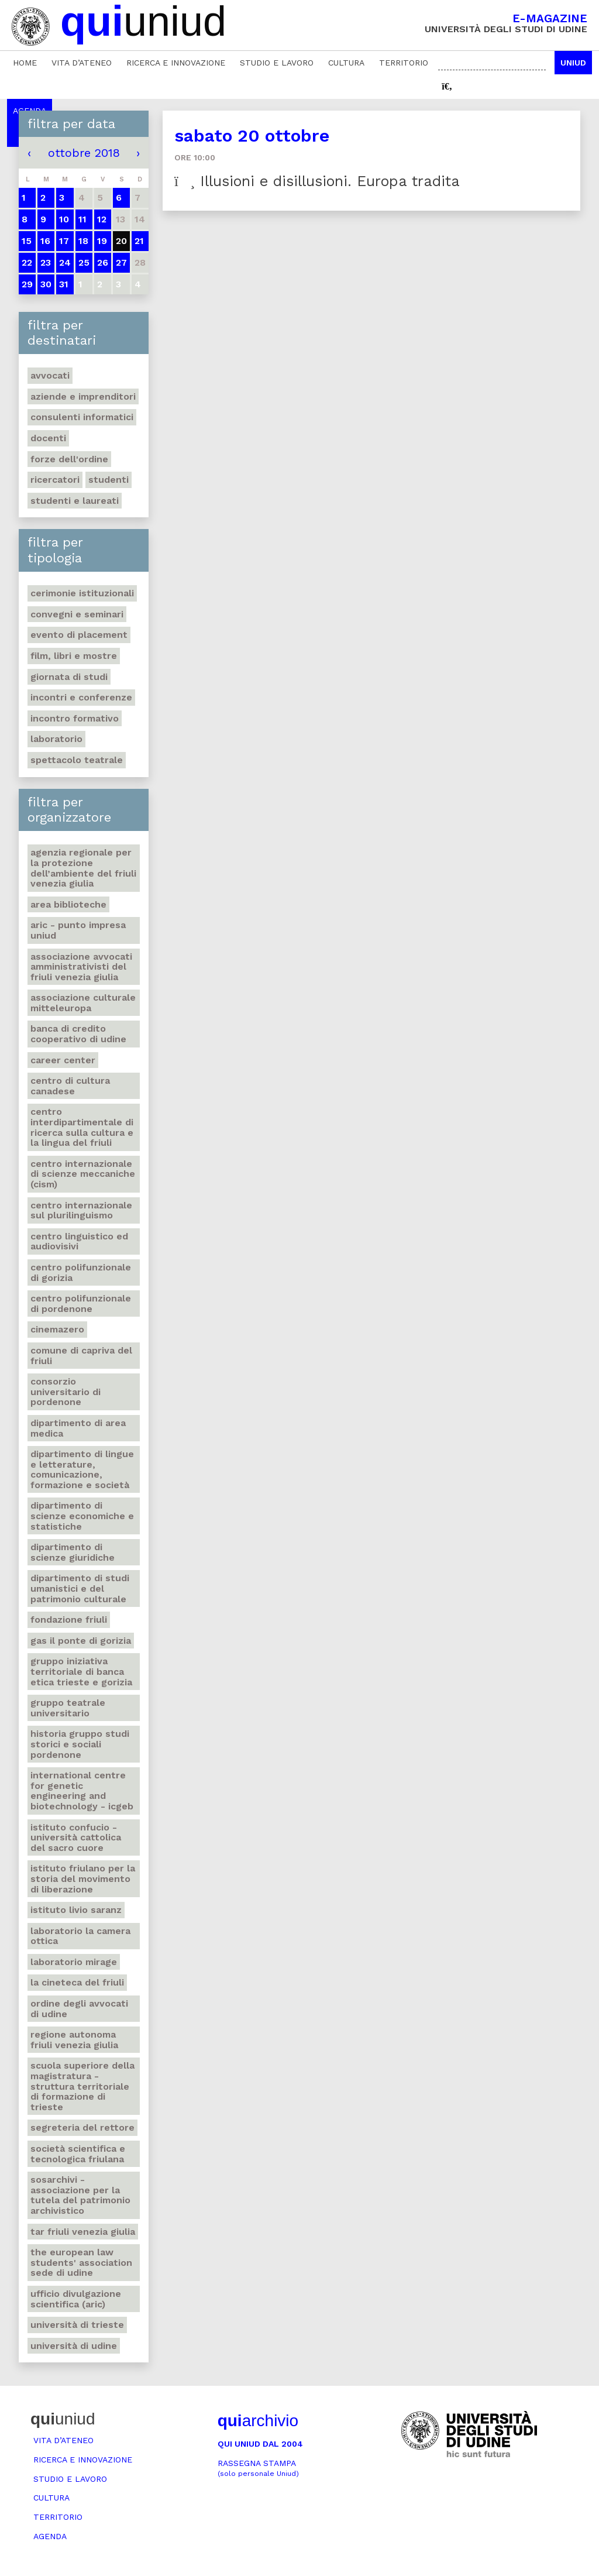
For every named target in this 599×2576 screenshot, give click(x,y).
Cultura (346, 62)
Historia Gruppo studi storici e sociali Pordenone (79, 1744)
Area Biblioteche (68, 904)
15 (27, 240)
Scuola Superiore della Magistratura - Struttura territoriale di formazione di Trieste (82, 2086)
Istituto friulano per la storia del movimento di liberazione (82, 1878)
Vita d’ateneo (81, 62)
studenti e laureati (74, 500)
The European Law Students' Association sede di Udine (81, 2262)
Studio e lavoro (277, 62)
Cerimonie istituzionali (82, 593)
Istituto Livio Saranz (76, 1909)
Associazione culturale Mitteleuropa (83, 1003)
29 (27, 284)
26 (102, 262)
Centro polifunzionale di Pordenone (80, 1303)
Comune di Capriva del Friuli (81, 1355)
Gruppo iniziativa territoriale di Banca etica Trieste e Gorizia (81, 1671)
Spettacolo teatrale (76, 759)
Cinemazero (57, 1329)
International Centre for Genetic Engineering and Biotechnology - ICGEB (81, 1791)
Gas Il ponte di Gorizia (80, 1640)
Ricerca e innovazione (175, 62)
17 (64, 240)
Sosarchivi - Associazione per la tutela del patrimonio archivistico (80, 2195)
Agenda (50, 2536)
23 (45, 262)
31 (63, 284)
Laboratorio (56, 738)
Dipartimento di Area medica (78, 1428)
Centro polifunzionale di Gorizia (80, 1272)
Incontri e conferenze (81, 697)
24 (65, 262)
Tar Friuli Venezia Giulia (82, 2231)
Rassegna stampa (258, 2468)
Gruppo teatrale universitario (67, 1708)
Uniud (573, 62)
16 (45, 240)
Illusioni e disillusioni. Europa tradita (317, 181)
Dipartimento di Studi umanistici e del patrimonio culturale (79, 1588)
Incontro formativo (74, 718)
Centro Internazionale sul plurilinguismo (81, 1210)
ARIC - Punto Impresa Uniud (78, 930)
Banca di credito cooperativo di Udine (78, 1034)
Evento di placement (79, 634)
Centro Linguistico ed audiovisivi (79, 1241)
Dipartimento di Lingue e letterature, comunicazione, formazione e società (82, 1469)
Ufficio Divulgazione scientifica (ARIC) (75, 2299)
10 (64, 219)
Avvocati (50, 375)
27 (121, 262)
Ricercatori (55, 479)
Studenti (108, 479)
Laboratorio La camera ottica (80, 1936)
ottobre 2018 (84, 153)
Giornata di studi (69, 676)
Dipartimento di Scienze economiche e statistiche (82, 1515)
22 (27, 262)
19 (102, 240)
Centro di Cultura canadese (70, 1086)
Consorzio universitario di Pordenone (65, 1391)
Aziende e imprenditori (83, 396)
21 (139, 240)
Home (25, 62)
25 (83, 262)
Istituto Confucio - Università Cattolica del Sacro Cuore (75, 1837)
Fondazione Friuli (68, 1619)
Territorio (403, 62)
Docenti (48, 438)
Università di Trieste (77, 2324)
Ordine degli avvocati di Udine (79, 2008)
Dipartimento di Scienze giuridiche (72, 1552)
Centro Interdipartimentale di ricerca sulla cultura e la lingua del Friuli (81, 1127)
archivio (258, 2421)
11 (82, 219)
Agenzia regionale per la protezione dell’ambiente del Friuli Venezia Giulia (83, 868)
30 (45, 284)
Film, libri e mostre (73, 655)
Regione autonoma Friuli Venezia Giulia (74, 2040)
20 (121, 240)
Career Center (62, 1060)
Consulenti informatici (81, 417)
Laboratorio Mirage (73, 1961)
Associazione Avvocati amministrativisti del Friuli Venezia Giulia (81, 967)
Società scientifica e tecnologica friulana (77, 2154)
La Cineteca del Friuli (77, 1982)
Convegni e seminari (76, 614)
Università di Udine (73, 2345)
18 (83, 240)
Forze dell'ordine (69, 459)
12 (101, 219)
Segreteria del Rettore (82, 2127)
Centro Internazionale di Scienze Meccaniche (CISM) (82, 1174)
